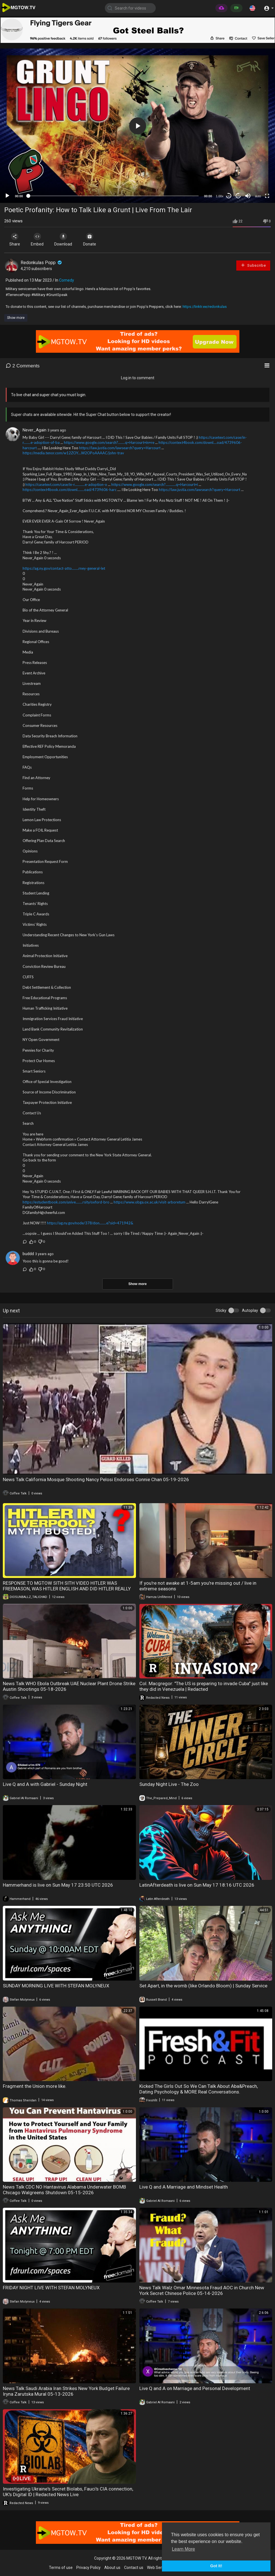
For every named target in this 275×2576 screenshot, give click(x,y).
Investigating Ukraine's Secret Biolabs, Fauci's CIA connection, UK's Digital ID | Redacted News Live (68, 2491)
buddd (28, 1253)
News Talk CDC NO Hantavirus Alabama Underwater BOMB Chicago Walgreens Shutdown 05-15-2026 (64, 2189)
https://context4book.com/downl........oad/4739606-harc (69, 489)
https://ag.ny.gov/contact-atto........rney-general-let (64, 568)
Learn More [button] (183, 2549)
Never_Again (34, 430)
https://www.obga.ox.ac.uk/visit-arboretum (149, 1202)
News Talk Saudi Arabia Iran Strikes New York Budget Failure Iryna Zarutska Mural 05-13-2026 (66, 2391)
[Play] (7, 196)
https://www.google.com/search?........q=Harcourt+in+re (109, 442)
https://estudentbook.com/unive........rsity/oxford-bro (66, 1202)
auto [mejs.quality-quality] (258, 196)
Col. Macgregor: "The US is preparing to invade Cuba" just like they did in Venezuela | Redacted (203, 1686)
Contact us (133, 2567)
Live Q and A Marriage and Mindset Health (183, 2187)
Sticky (221, 1310)
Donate (90, 239)
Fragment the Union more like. (34, 2086)
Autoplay (250, 1310)
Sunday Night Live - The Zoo (169, 1784)
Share (14, 239)
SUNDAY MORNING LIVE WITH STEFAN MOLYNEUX (56, 1986)
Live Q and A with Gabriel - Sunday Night (45, 1784)
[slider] (113, 195)
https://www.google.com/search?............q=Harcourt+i (154, 484)
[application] (137, 126)
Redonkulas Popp (42, 262)
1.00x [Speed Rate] (220, 196)
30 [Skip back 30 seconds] (229, 196)
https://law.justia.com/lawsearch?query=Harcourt (120, 448)
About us (112, 2567)
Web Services (159, 2567)
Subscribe (253, 265)
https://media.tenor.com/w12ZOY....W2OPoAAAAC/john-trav (73, 453)
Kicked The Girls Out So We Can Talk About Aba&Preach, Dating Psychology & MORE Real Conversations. (198, 2089)
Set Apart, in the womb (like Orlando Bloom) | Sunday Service (203, 1986)
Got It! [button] (216, 2566)
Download (64, 239)
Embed (37, 239)
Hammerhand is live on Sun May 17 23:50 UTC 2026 (58, 1885)
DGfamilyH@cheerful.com (44, 1212)
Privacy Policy (88, 2567)
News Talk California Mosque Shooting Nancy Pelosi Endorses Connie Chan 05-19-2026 (96, 1479)
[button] (252, 8)
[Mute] (248, 196)
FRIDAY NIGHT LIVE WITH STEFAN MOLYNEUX (51, 2287)
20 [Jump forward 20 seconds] (238, 196)
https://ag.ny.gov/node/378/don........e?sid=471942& (90, 1223)
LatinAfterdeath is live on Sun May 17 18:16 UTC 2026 (196, 1885)
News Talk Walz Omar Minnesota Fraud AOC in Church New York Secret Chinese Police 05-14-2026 (201, 2290)
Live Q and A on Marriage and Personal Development (194, 2388)
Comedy (66, 280)
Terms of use (61, 2567)
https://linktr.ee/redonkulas (205, 306)
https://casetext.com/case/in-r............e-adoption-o (66, 484)
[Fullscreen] (267, 196)
